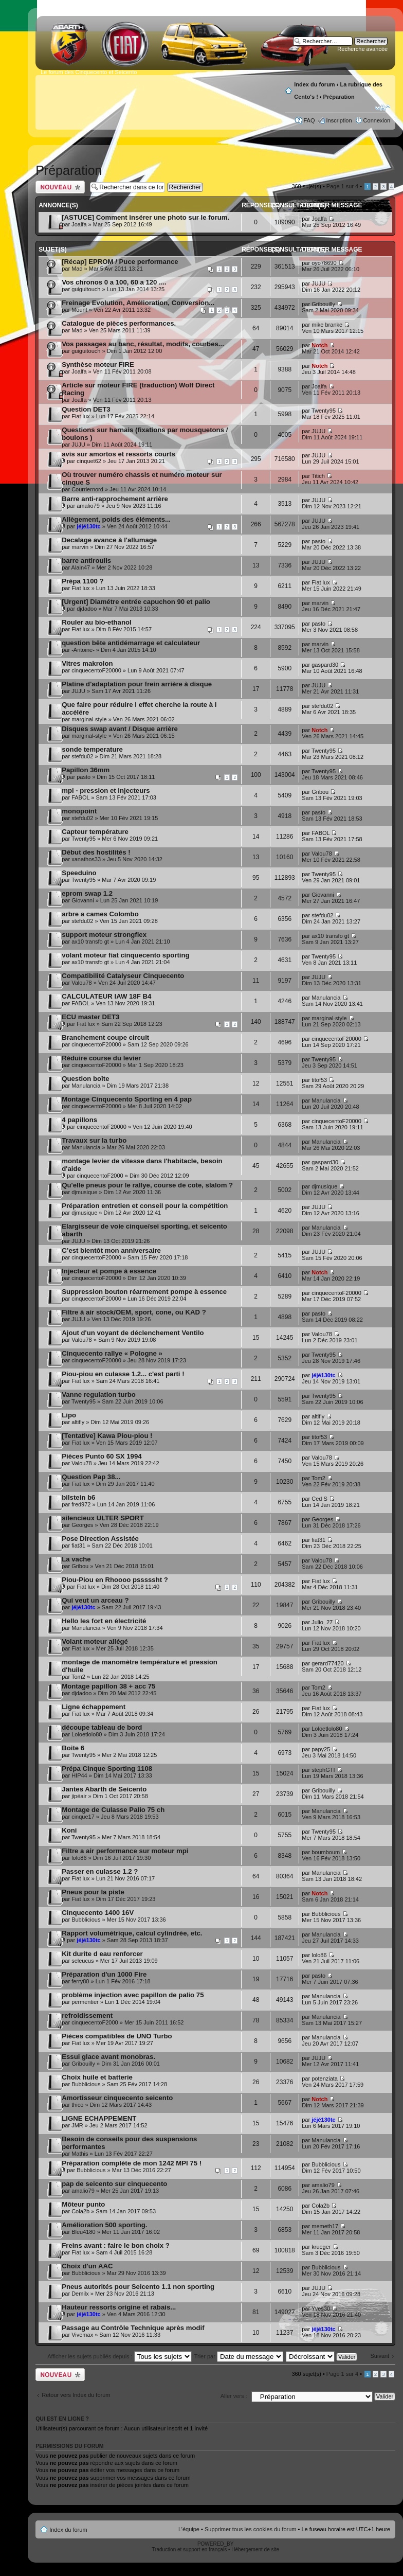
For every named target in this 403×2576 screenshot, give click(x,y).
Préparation (339, 97)
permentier (85, 2002)
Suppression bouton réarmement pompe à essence (144, 1291)
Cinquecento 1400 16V (98, 1912)
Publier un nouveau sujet (60, 187)
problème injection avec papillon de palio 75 (133, 1995)
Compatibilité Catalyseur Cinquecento (123, 976)
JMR (77, 2125)
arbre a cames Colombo (100, 914)
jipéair (78, 1796)
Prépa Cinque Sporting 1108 (107, 1768)
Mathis (79, 2154)
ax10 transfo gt (90, 941)
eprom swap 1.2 (87, 893)
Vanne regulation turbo (99, 1394)
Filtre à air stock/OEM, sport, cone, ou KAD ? (134, 1312)
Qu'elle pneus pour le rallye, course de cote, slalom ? (147, 1185)
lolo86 (78, 1858)
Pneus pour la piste (93, 1892)
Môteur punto (83, 2204)
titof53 (319, 1080)
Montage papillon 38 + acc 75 (108, 1686)
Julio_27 (322, 1622)
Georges (82, 1525)
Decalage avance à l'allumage (109, 540)
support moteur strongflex (104, 934)
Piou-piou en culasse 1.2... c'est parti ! (123, 1374)
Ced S (319, 1499)
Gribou (320, 792)
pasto (318, 541)
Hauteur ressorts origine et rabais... (119, 2307)
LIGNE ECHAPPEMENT (99, 2118)
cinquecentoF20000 (96, 670)
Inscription (339, 120)
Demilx (80, 2293)
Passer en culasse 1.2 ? (100, 1871)
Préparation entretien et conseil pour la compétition (145, 1206)
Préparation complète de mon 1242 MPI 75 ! (132, 2163)
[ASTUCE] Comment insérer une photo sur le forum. (145, 217)
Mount (79, 310)
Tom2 (318, 1478)
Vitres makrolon (87, 663)
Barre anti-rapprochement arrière (115, 499)
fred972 (80, 1504)
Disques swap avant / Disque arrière (120, 729)
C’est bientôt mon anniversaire (111, 1250)
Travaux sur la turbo (94, 1140)
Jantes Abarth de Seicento (104, 1789)
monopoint (79, 811)
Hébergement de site (255, 2549)
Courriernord (87, 489)
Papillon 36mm (85, 770)
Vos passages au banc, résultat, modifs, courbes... (143, 344)
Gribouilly (323, 304)
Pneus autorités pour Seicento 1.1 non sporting (138, 2286)
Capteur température (95, 832)
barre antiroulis (86, 560)
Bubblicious (85, 1919)
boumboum (326, 1852)
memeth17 (325, 2226)
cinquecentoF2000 (100, 1175)
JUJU (318, 283)
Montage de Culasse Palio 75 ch (113, 1810)
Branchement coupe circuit (105, 1037)
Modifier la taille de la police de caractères (382, 107)
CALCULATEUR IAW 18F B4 (106, 996)
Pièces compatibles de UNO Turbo (117, 2036)
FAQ (309, 120)
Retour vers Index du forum (76, 2395)
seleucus (82, 1961)
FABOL (80, 797)
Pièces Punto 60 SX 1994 (101, 1456)
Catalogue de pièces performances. (119, 323)
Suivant (379, 2356)
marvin (79, 547)
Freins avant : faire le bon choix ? (116, 2245)
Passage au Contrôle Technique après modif (133, 2328)
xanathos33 (86, 859)
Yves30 (321, 2308)
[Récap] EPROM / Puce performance (120, 261)
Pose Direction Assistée (100, 1538)
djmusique (84, 1192)
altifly (77, 1422)
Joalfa (78, 224)
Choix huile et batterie (97, 2077)
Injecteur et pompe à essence (109, 1271)
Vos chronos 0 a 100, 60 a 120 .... (114, 282)
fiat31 (78, 1545)
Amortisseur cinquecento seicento (117, 2098)
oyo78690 (324, 263)
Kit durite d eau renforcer (102, 1954)
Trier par (238, 2356)
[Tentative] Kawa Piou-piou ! (107, 1436)
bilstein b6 (78, 1497)
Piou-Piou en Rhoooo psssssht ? (115, 1580)
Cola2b (80, 2211)
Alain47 (80, 567)
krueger (321, 2247)
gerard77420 (327, 1663)
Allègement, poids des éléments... (116, 519)
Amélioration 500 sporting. (104, 2225)
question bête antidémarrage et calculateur (131, 643)
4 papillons (79, 1120)
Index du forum (314, 84)
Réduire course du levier (101, 1058)
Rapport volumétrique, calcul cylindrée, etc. (132, 1933)
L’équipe (188, 2529)
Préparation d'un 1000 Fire (104, 1974)
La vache (76, 1559)
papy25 (321, 1749)
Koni (69, 1830)
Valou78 (322, 853)
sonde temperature (92, 749)
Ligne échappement (93, 1707)
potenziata (325, 2078)
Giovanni (82, 900)
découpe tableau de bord (102, 1727)
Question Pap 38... (91, 1477)
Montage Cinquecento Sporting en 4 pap (127, 1099)
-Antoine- (83, 650)
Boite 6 (73, 1748)
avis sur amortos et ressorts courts (118, 454)
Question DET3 (86, 409)
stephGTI (323, 1770)
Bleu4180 (83, 2232)
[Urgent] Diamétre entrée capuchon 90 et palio (136, 602)
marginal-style (88, 719)
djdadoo (87, 609)
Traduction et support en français (189, 2549)
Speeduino (79, 873)
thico (77, 2105)
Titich (318, 476)
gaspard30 (325, 665)
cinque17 (83, 1817)
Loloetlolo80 (86, 1734)
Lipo (69, 1415)
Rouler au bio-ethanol (97, 622)
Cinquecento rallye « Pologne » (112, 1353)
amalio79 (88, 506)
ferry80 (80, 1981)
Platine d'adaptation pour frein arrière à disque (137, 684)
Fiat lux (80, 416)
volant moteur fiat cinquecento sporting (125, 955)
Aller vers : (234, 2396)
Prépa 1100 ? (82, 581)
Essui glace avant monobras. (108, 2056)
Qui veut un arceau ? (95, 1600)
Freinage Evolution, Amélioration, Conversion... (138, 303)
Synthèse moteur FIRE (98, 364)
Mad (76, 268)
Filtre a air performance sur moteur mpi (125, 1851)
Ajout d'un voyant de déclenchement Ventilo (133, 1333)
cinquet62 (89, 461)
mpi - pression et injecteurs (106, 790)
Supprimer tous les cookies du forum (251, 2529)
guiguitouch (85, 289)
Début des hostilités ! (96, 852)
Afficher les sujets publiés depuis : (119, 2356)
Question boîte (85, 1078)
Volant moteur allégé (95, 1641)
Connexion (377, 120)
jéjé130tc (88, 526)
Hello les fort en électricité (104, 1621)
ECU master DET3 (90, 1017)
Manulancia (326, 997)
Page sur (342, 186)
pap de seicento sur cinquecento (114, 2184)
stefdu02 (322, 706)
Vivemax (82, 2335)
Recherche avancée (362, 49)
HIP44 (79, 1775)
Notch (319, 345)
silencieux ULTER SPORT (103, 1518)
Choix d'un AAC (87, 2266)
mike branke (327, 325)
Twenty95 (324, 410)
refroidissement (87, 2015)
